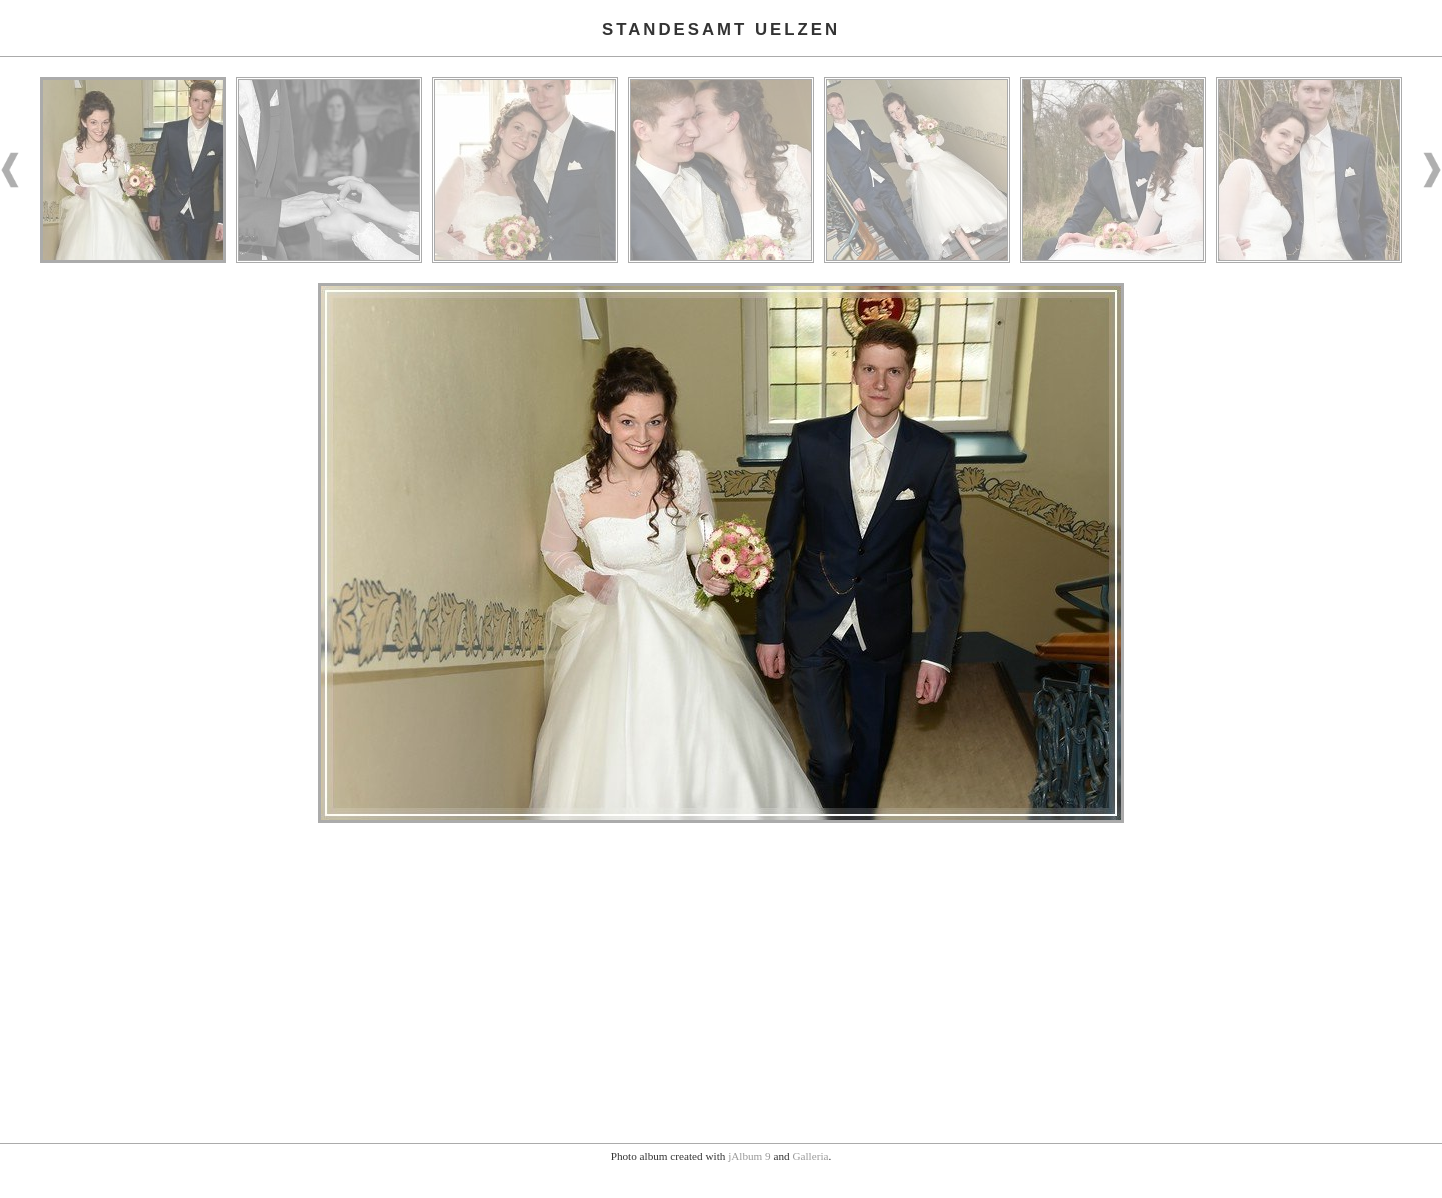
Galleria (810, 1156)
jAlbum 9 (749, 1156)
